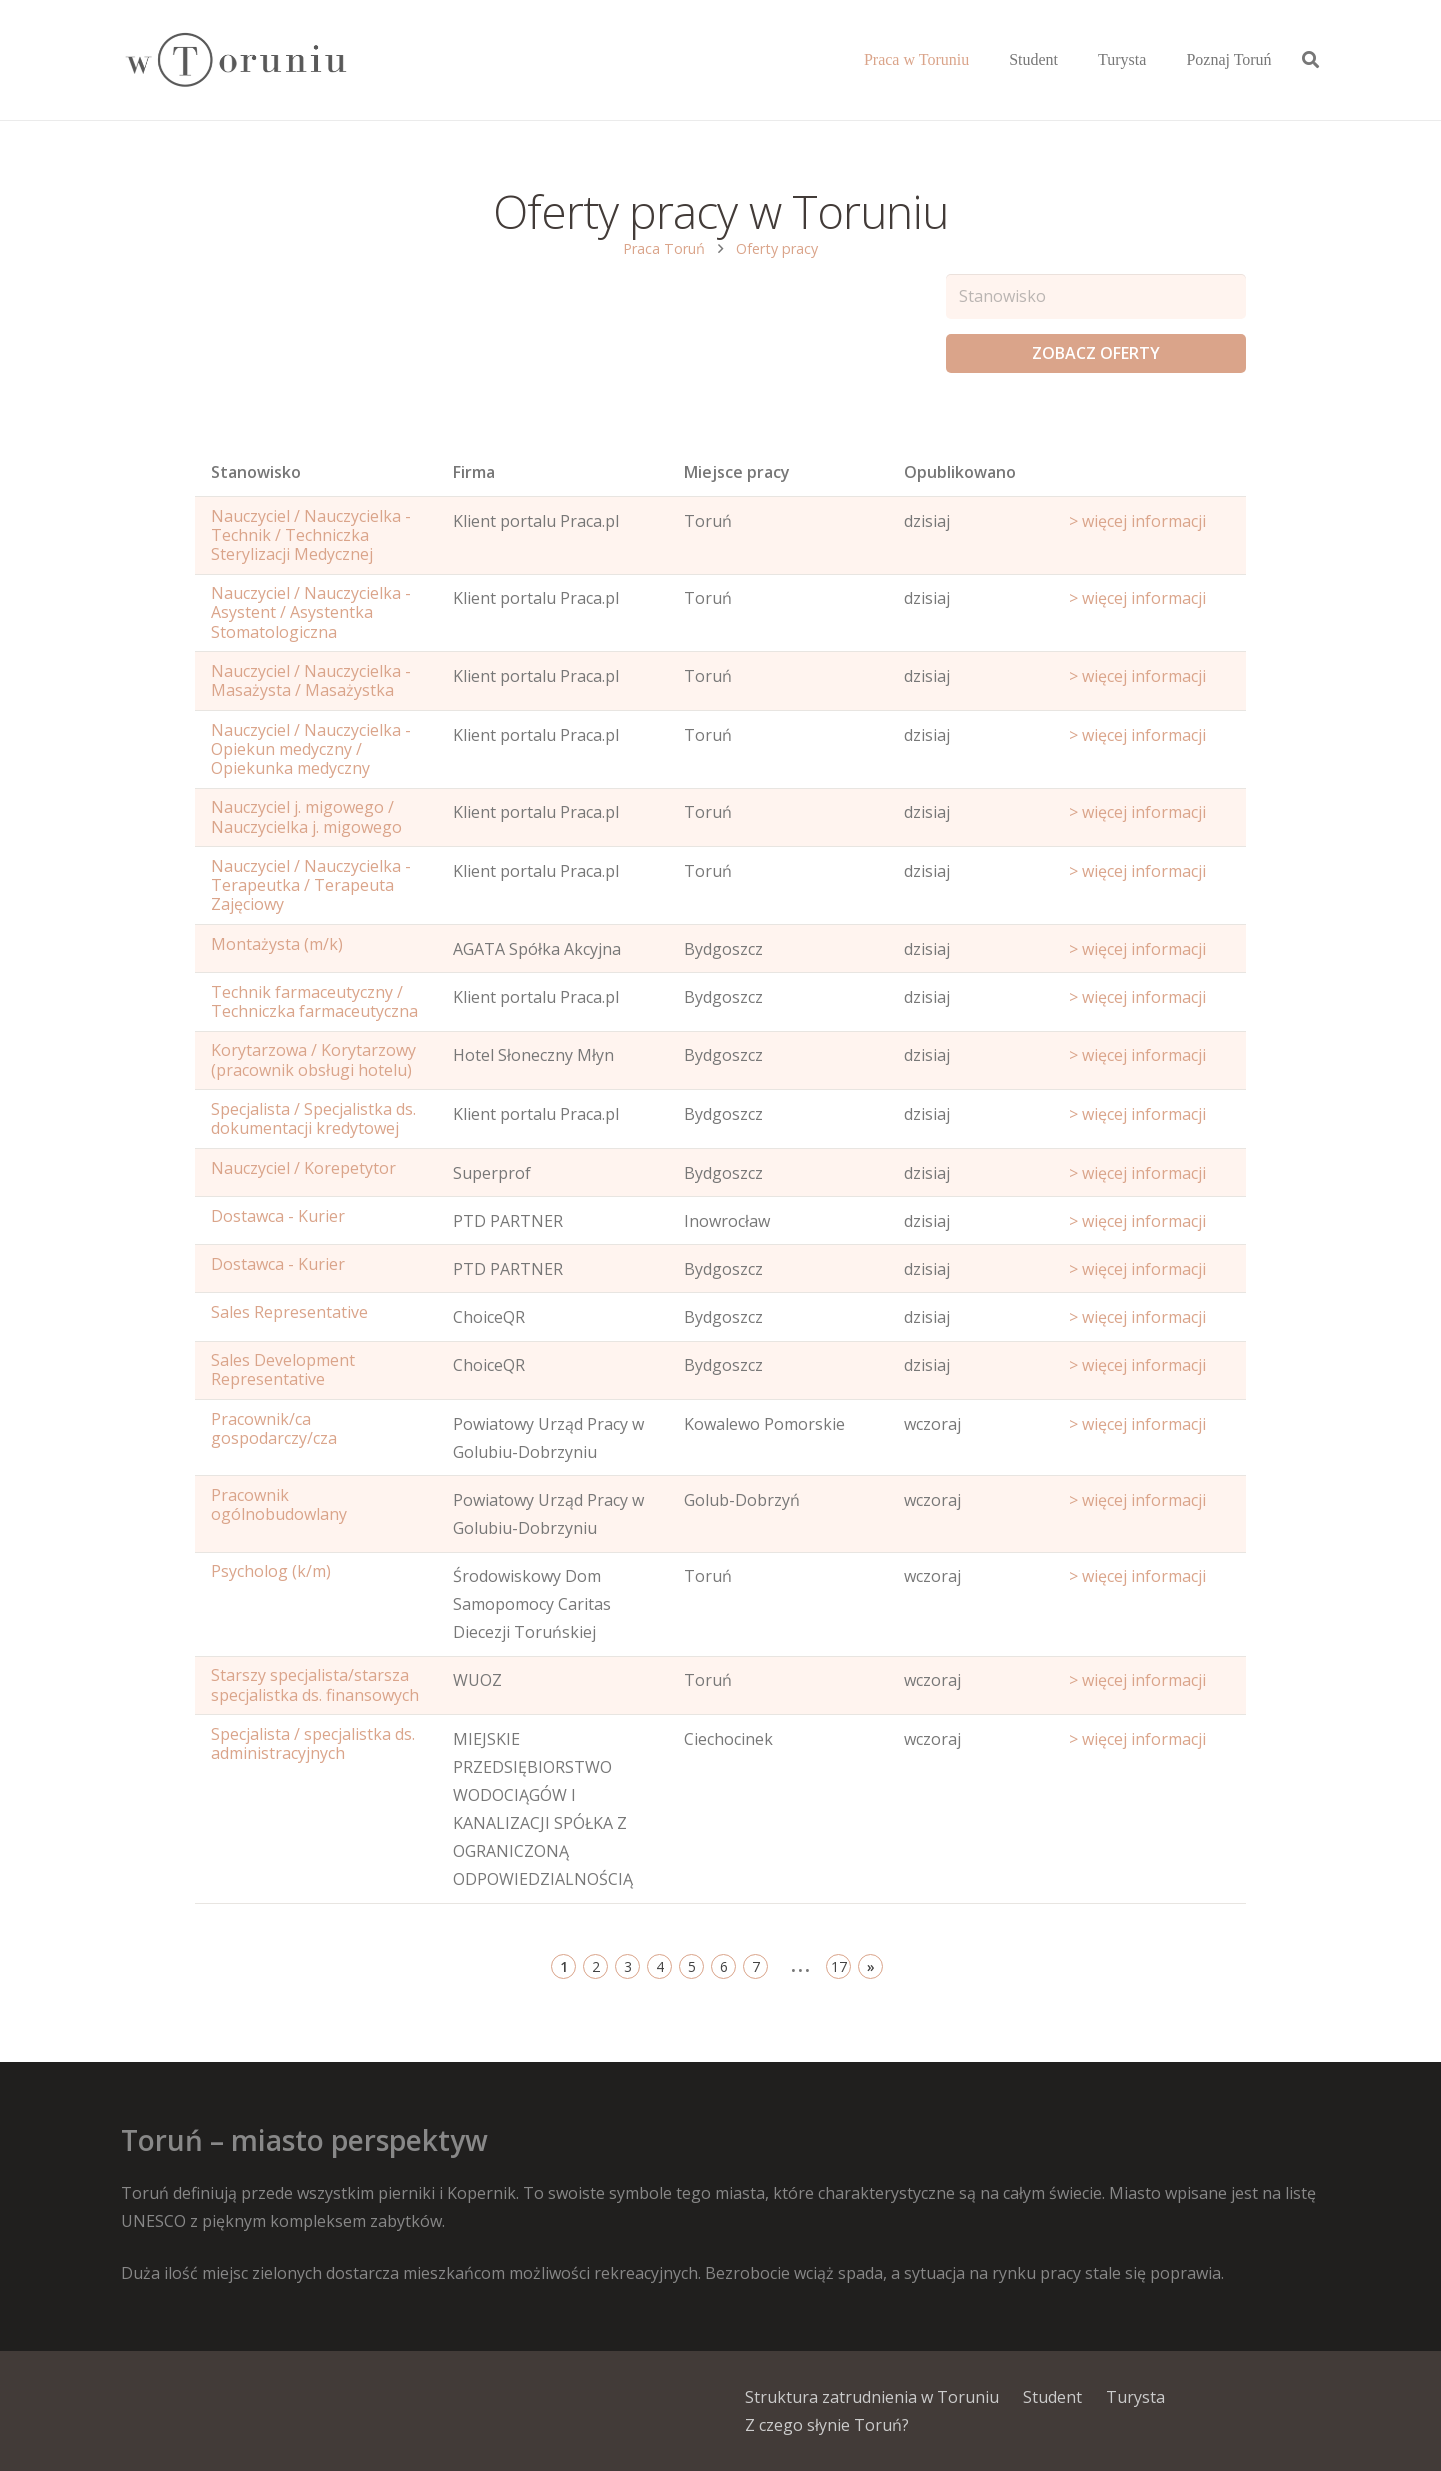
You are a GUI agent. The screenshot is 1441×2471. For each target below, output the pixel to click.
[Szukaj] (1310, 60)
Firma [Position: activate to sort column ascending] (474, 472)
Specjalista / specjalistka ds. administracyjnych (313, 1743)
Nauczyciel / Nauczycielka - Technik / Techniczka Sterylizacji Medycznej (311, 535)
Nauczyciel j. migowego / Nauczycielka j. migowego (306, 816)
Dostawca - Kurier (278, 1216)
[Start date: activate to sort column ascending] (1149, 477)
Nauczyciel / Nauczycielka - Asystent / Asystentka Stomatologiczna (311, 612)
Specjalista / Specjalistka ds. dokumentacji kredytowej (313, 1118)
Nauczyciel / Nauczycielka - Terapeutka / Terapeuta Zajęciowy (311, 885)
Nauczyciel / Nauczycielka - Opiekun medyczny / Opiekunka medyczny (311, 749)
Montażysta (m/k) (277, 944)
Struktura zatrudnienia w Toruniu (872, 2397)
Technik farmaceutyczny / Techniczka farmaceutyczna (314, 1001)
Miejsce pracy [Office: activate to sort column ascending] (737, 472)
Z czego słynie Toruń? (827, 2425)
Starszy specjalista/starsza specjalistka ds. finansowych (315, 1684)
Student (1052, 2397)
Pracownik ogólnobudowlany (279, 1504)
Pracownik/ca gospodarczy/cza (274, 1428)
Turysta (1135, 2397)
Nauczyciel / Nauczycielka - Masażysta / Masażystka (311, 680)
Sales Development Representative (283, 1369)
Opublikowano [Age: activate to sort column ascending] (960, 472)
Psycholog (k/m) (271, 1571)
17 (839, 1966)
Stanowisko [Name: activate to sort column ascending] (256, 472)
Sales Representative (289, 1312)
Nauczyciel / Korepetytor (303, 1168)
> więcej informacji (1137, 521)
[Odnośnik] (235, 60)
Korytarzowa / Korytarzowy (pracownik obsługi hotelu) (313, 1059)
